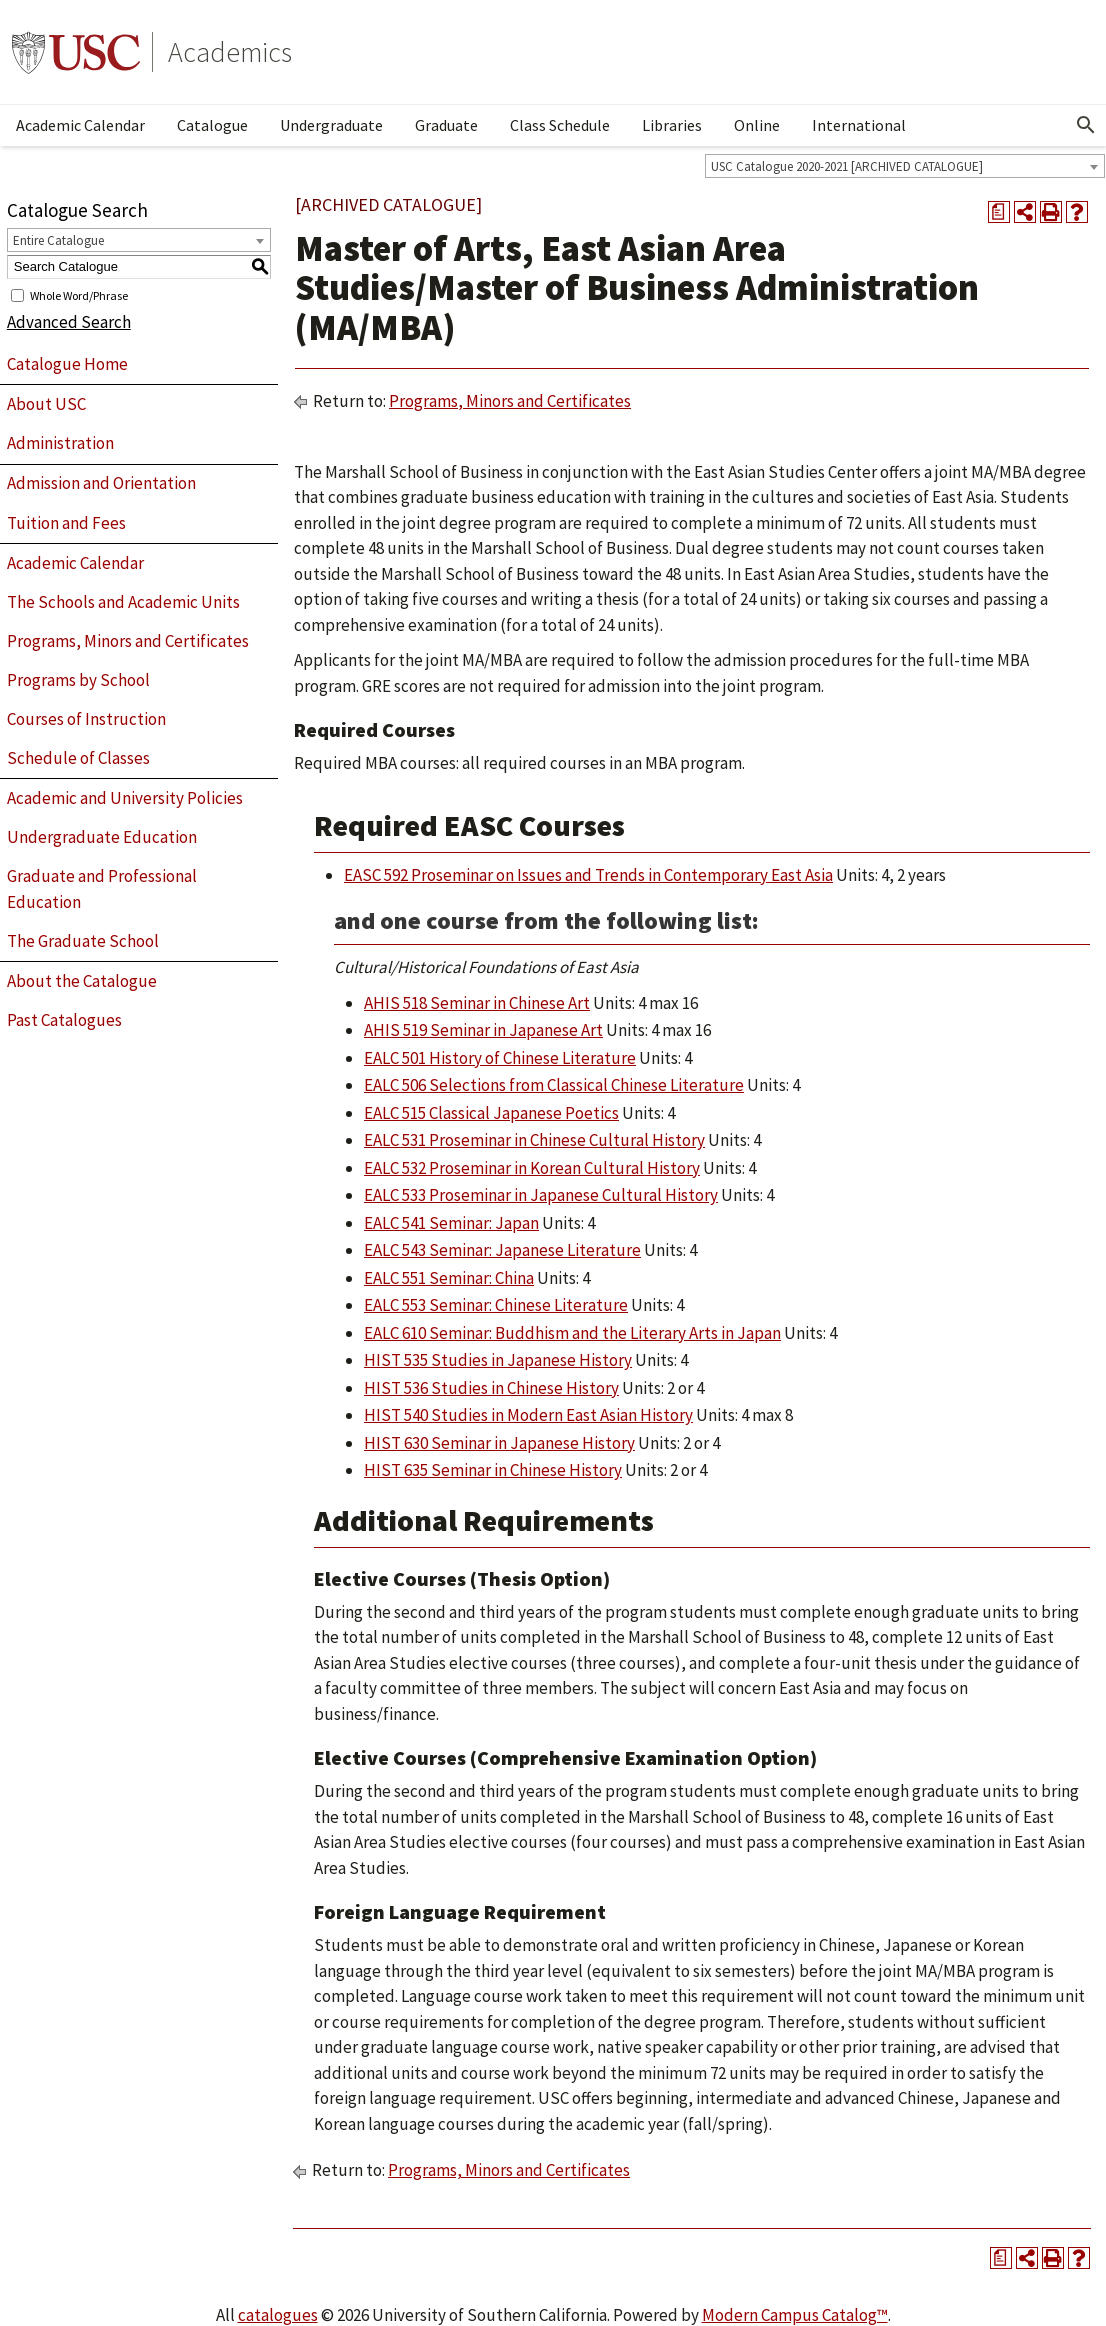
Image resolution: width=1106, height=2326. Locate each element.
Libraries (672, 125)
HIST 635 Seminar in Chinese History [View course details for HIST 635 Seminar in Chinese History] (493, 1470)
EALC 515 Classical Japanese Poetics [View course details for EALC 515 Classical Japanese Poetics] (491, 1113)
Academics (230, 52)
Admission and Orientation (101, 483)
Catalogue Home (67, 364)
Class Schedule (560, 125)
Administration (60, 443)
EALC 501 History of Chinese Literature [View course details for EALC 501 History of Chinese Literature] (500, 1058)
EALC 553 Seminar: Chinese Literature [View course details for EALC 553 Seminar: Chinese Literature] (496, 1305)
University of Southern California (76, 52)
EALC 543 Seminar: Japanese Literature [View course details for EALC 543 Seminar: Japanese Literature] (502, 1250)
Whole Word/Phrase (79, 294)
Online (757, 125)
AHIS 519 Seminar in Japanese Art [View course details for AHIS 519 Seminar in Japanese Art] (483, 1030)
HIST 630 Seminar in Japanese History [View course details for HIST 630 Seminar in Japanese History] (499, 1443)
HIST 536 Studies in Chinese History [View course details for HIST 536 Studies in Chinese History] (491, 1388)
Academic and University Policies (125, 798)
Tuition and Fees (66, 523)
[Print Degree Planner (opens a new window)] (999, 212)
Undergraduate (331, 125)
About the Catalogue (82, 981)
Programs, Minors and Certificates (128, 641)
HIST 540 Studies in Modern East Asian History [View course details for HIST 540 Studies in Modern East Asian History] (528, 1415)
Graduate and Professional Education (102, 889)
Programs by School (78, 680)
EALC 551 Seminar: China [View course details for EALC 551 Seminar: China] (449, 1278)
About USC (46, 404)
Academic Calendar (80, 125)
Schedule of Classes (78, 758)
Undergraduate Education (102, 837)
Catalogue (212, 125)
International (859, 125)
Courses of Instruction (86, 719)
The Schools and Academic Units (123, 602)
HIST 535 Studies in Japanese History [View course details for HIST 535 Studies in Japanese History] (498, 1360)
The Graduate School (83, 941)
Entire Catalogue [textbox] (58, 240)
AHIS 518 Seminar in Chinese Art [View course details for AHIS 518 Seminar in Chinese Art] (477, 1003)
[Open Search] (1086, 125)
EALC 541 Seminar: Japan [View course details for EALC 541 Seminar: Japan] (451, 1223)
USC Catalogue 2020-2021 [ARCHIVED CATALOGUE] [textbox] (847, 166)
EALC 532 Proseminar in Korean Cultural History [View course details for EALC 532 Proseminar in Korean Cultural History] (532, 1168)
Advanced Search (69, 322)
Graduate (446, 125)
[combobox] (905, 166)
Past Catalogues (64, 1020)
